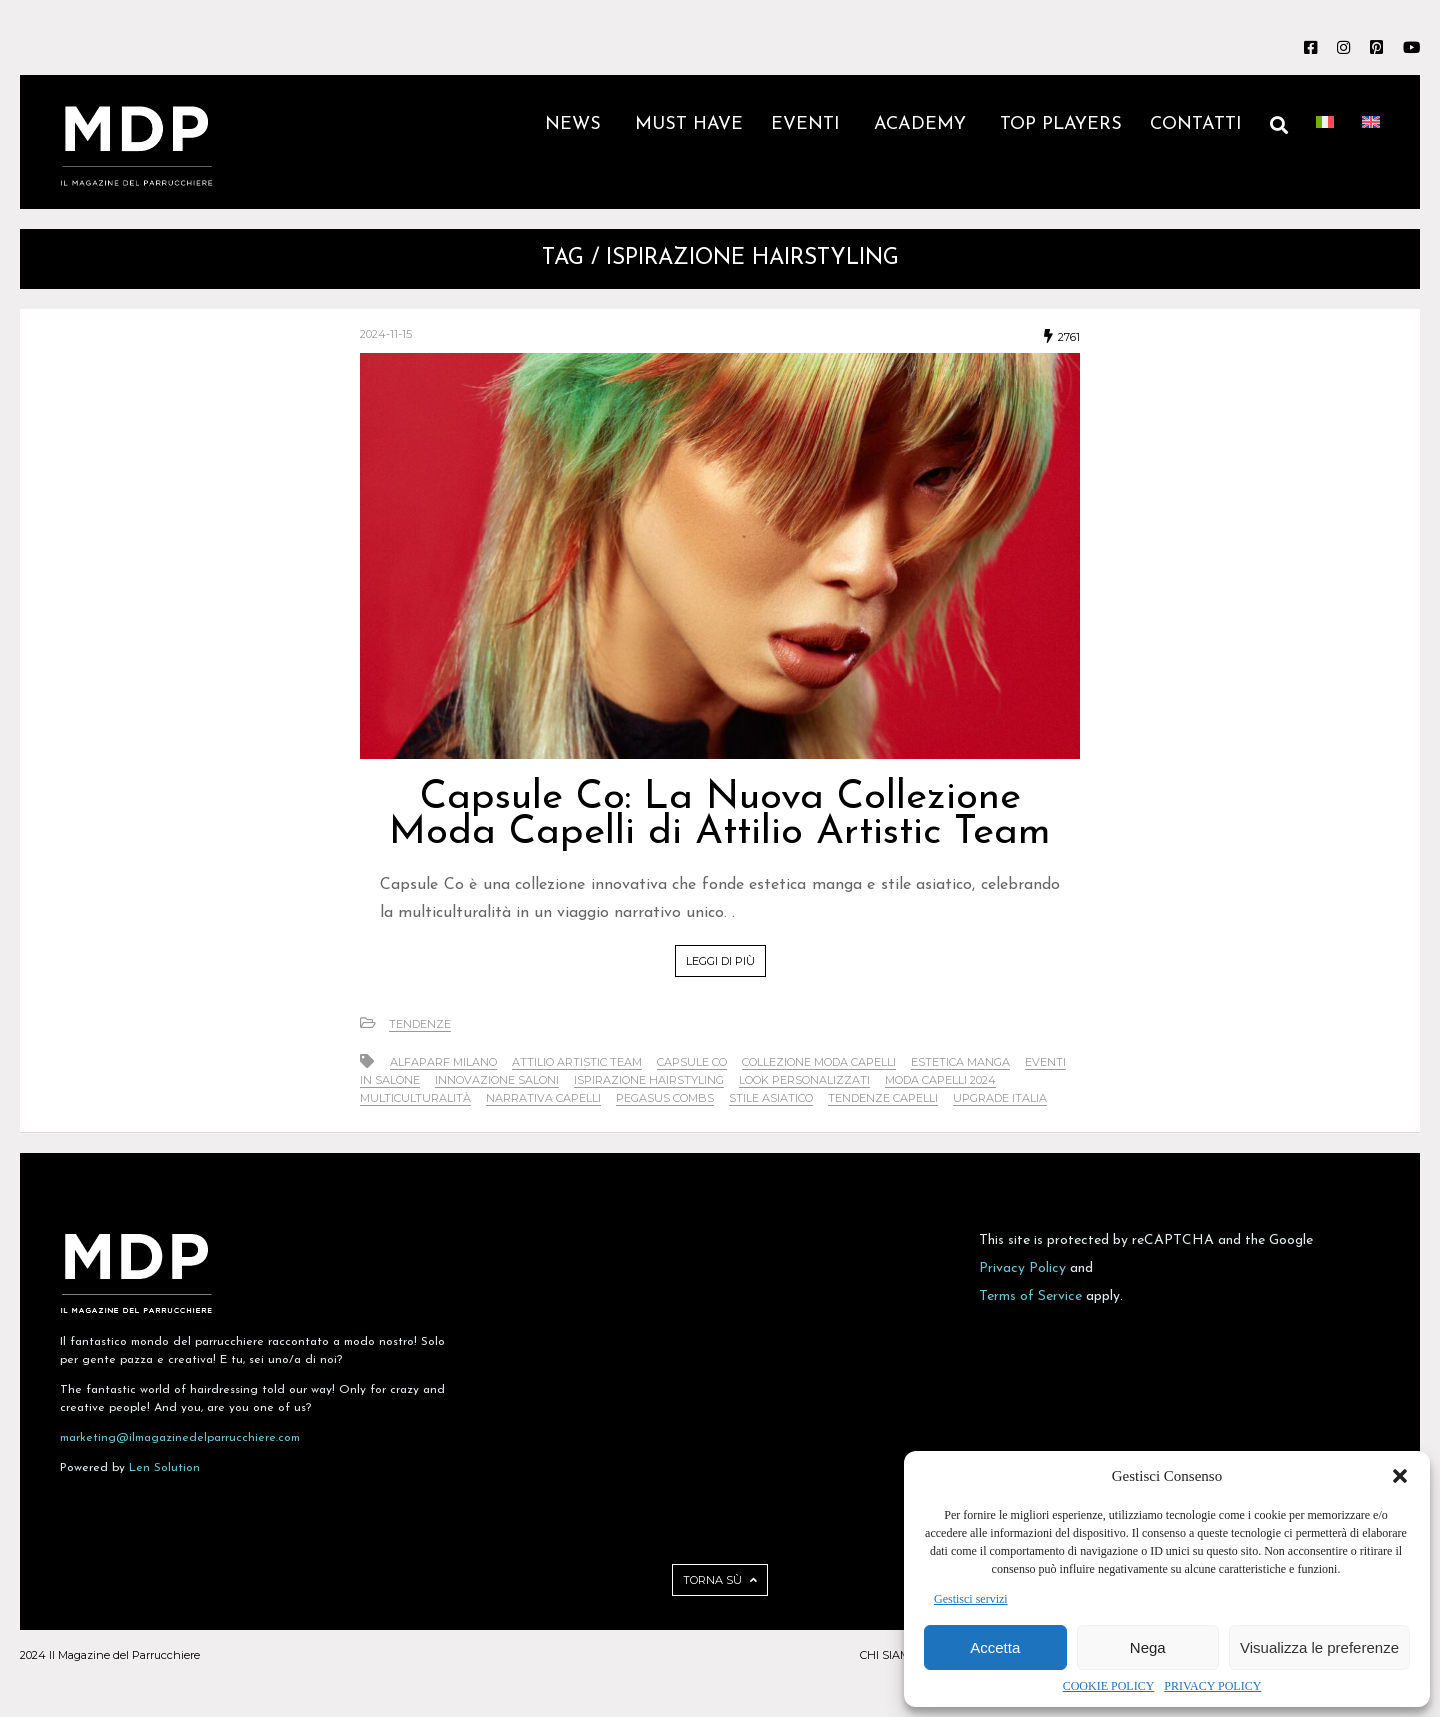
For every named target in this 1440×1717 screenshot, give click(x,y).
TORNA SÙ (720, 1580)
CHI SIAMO (889, 1655)
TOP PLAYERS (1061, 124)
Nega (1148, 1647)
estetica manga (960, 1062)
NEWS (576, 124)
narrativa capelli (543, 1098)
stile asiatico (771, 1098)
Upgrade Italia (1000, 1098)
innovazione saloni (497, 1080)
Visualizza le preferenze (1319, 1647)
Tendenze (420, 1024)
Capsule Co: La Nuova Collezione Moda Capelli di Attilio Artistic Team (720, 815)
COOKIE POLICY (1109, 1686)
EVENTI (808, 124)
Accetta (995, 1647)
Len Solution (164, 1468)
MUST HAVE (689, 124)
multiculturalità (415, 1098)
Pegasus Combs (665, 1098)
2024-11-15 (386, 334)
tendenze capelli (883, 1098)
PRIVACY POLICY (1212, 1686)
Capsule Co (692, 1062)
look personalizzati (804, 1080)
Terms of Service (1030, 1296)
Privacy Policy (1022, 1268)
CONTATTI (1196, 124)
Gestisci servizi (971, 1599)
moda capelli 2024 (940, 1080)
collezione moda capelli (819, 1062)
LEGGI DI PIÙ (720, 961)
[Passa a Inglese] (1371, 142)
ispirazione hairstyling (649, 1080)
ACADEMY (923, 124)
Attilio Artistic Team (577, 1062)
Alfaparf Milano (443, 1062)
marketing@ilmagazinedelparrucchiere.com (180, 1438)
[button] (1400, 1476)
